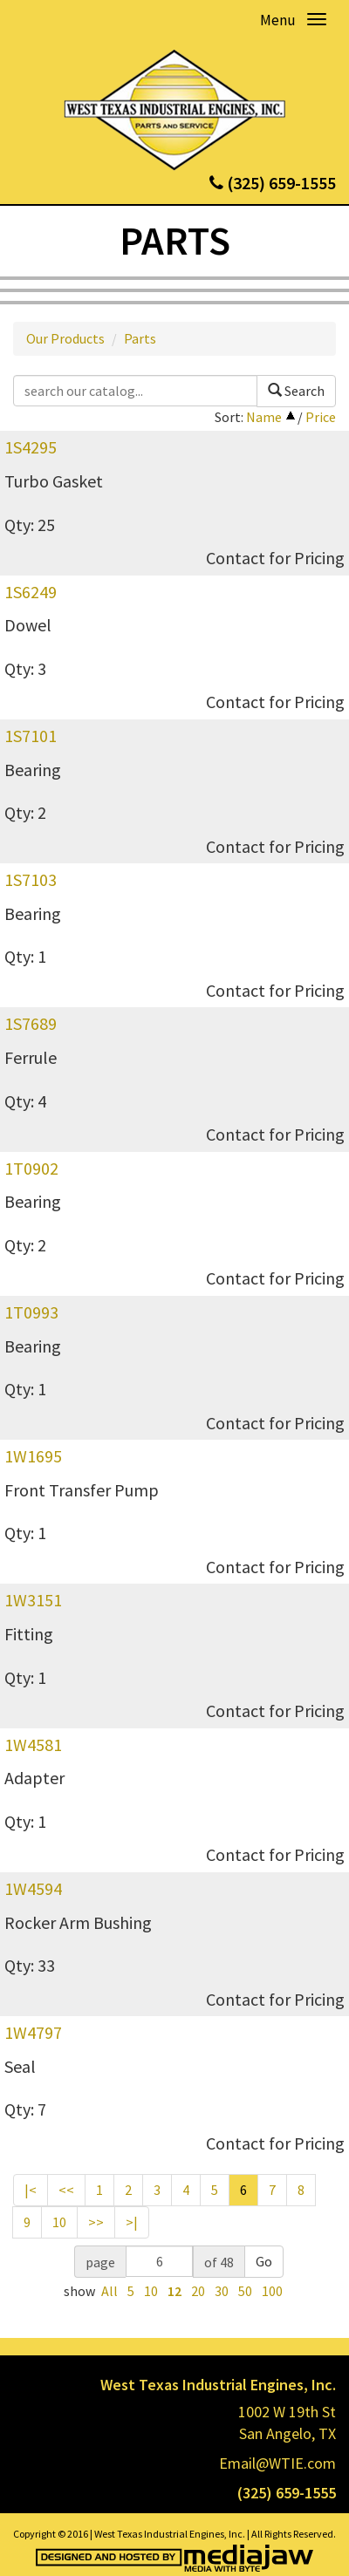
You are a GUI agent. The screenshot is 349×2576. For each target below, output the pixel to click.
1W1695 (33, 1456)
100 (272, 2291)
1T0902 (31, 1168)
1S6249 (30, 592)
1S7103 (30, 879)
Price (320, 417)
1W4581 (33, 1744)
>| (132, 2222)
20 (198, 2291)
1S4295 (30, 447)
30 (222, 2291)
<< (66, 2189)
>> (96, 2222)
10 (59, 2222)
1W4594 (33, 1888)
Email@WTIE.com (277, 2463)
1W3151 (33, 1600)
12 (174, 2291)
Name (264, 417)
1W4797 (33, 2032)
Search (296, 390)
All (109, 2291)
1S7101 (30, 735)
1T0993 (31, 1312)
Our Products (65, 338)
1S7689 (30, 1023)
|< (30, 2189)
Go (264, 2261)
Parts (140, 338)
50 (245, 2291)
